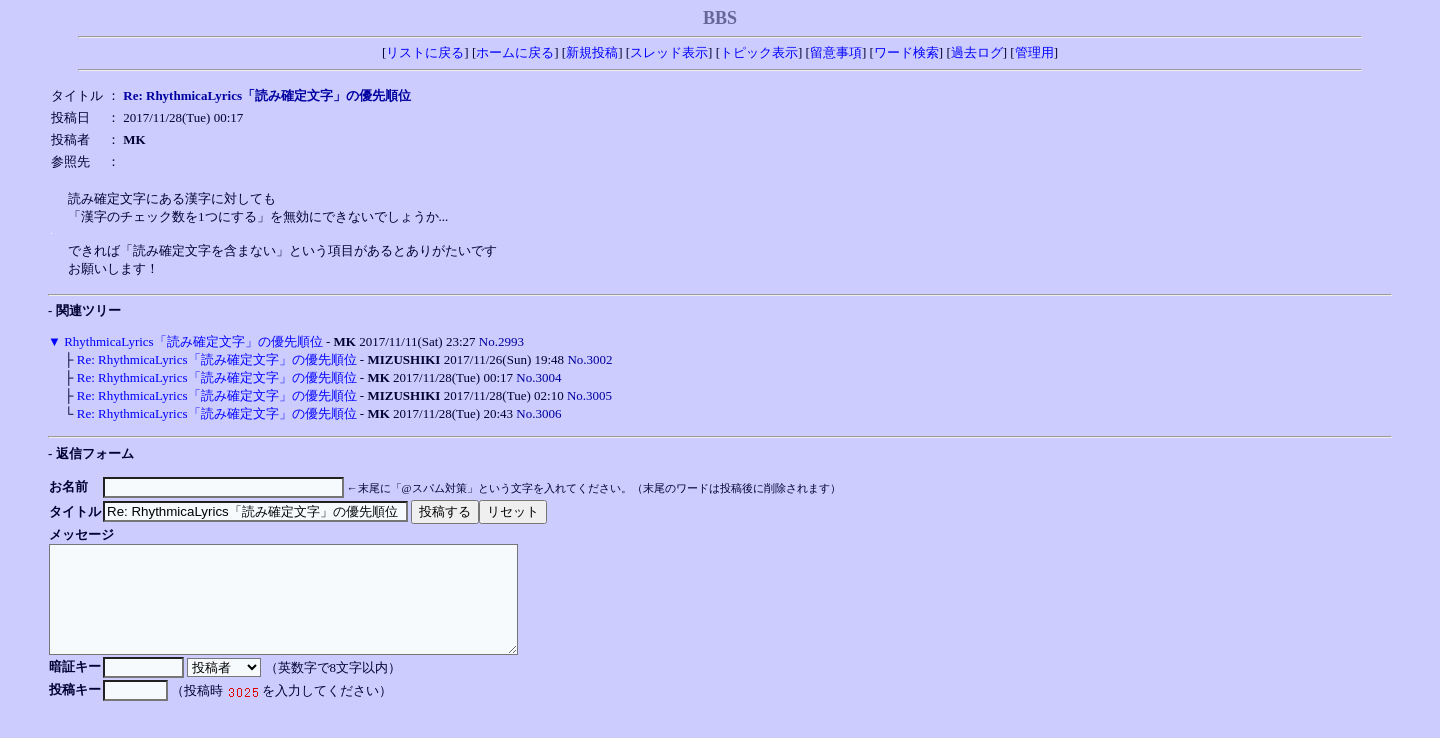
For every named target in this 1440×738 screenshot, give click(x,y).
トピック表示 (759, 52)
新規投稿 (592, 52)
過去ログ (977, 52)
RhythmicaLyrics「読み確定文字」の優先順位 (193, 341)
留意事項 (836, 52)
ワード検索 (906, 52)
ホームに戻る (515, 52)
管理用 (1034, 52)
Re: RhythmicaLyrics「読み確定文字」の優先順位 (217, 359)
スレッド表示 (669, 52)
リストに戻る (425, 52)
